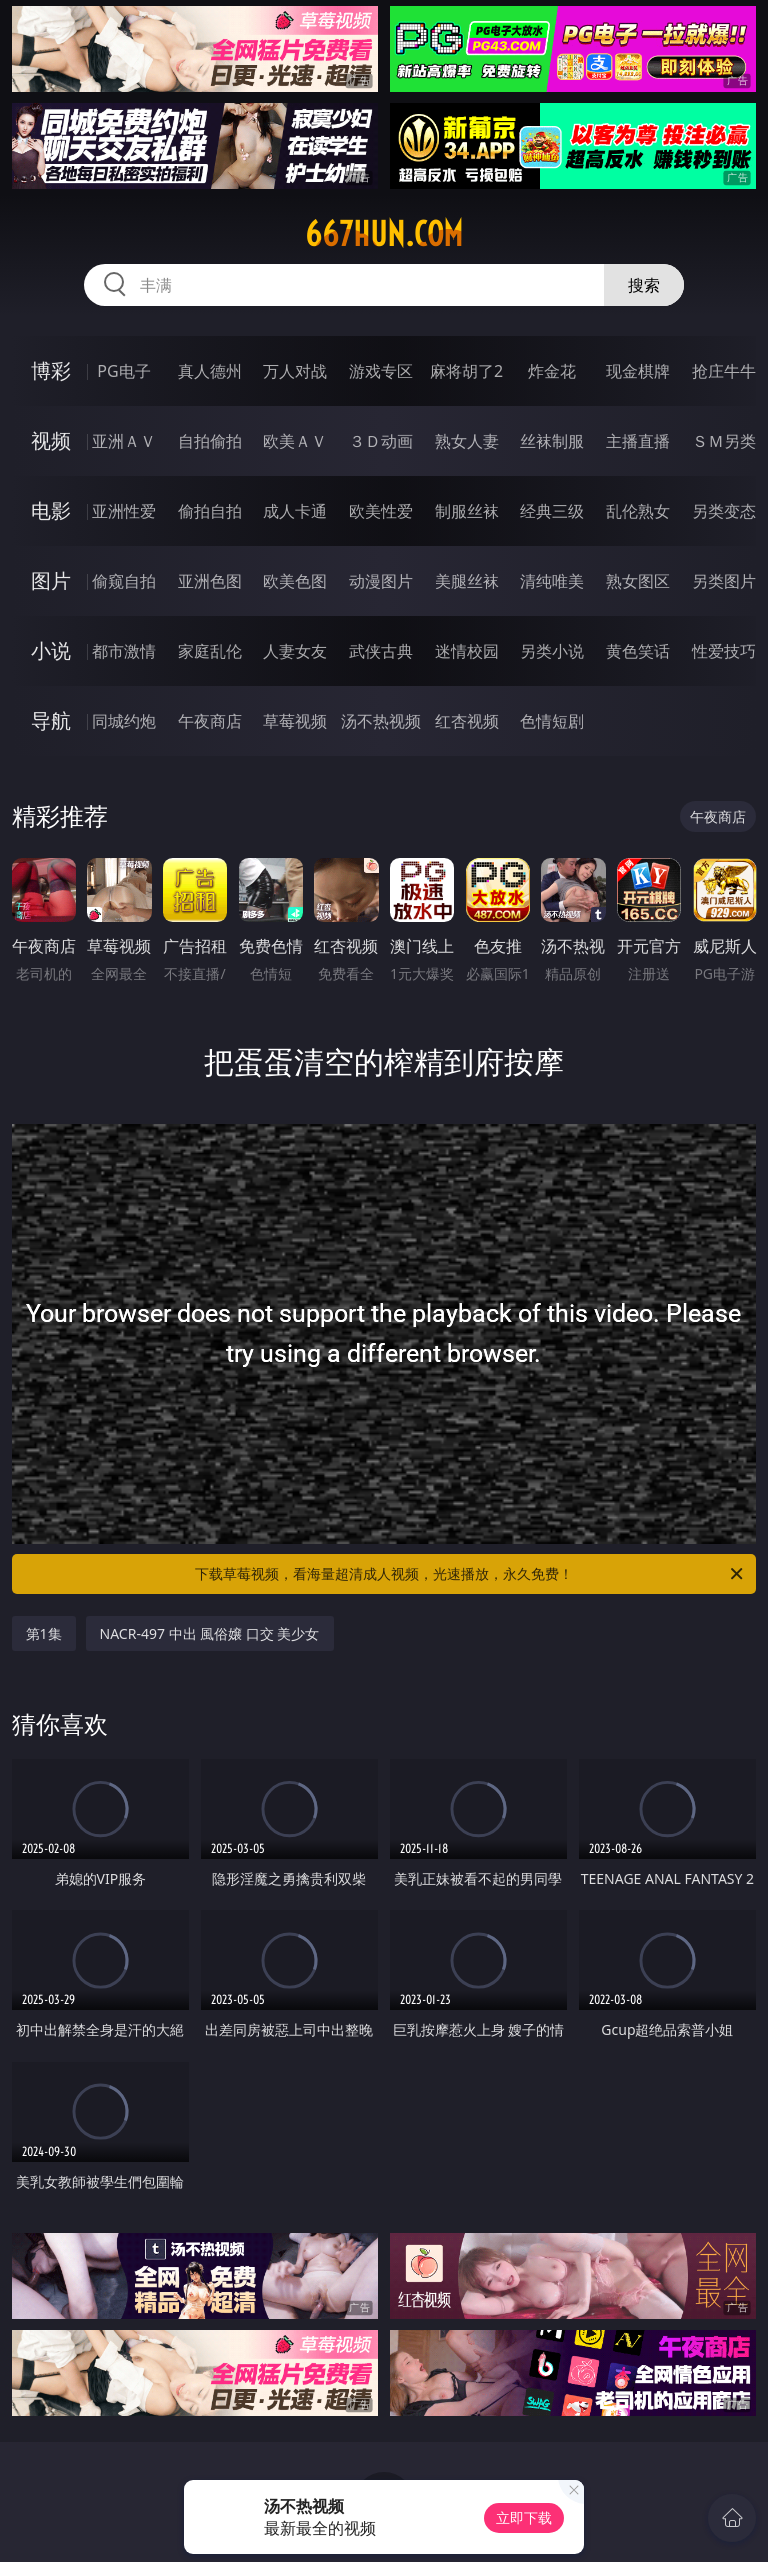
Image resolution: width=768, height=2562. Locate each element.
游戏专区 (381, 371)
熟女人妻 (467, 441)
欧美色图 (295, 581)
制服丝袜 (467, 511)
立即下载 (524, 2517)
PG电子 (123, 371)
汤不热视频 (381, 721)
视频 (51, 440)
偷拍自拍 (210, 511)
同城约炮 (124, 721)
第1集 (44, 1633)
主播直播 (638, 441)
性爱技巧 (724, 651)
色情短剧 (552, 721)
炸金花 (552, 371)
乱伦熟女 (638, 511)
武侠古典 (381, 651)
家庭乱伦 (210, 651)
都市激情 (124, 651)
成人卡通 (295, 511)
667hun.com (384, 234)
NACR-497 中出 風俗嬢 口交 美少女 (210, 1633)
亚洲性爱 (124, 511)
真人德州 (210, 371)
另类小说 (552, 651)
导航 (51, 720)
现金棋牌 (638, 371)
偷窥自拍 (124, 581)
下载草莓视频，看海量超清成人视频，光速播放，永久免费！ (470, 1574)
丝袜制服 (552, 441)
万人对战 (295, 371)
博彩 (51, 370)
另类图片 (724, 581)
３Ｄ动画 (381, 441)
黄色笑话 (638, 651)
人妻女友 (295, 651)
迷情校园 (467, 651)
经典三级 (552, 511)
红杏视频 (467, 721)
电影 (51, 510)
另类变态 (724, 511)
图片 (51, 580)
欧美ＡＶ (295, 441)
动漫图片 (381, 581)
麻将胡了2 (466, 371)
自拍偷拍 (210, 441)
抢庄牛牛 (724, 371)
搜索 (644, 285)
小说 (51, 650)
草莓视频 (295, 721)
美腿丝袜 (467, 581)
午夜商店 (210, 721)
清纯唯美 (552, 581)
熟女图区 (638, 581)
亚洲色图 (210, 581)
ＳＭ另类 (724, 441)
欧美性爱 (381, 511)
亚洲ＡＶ (124, 441)
